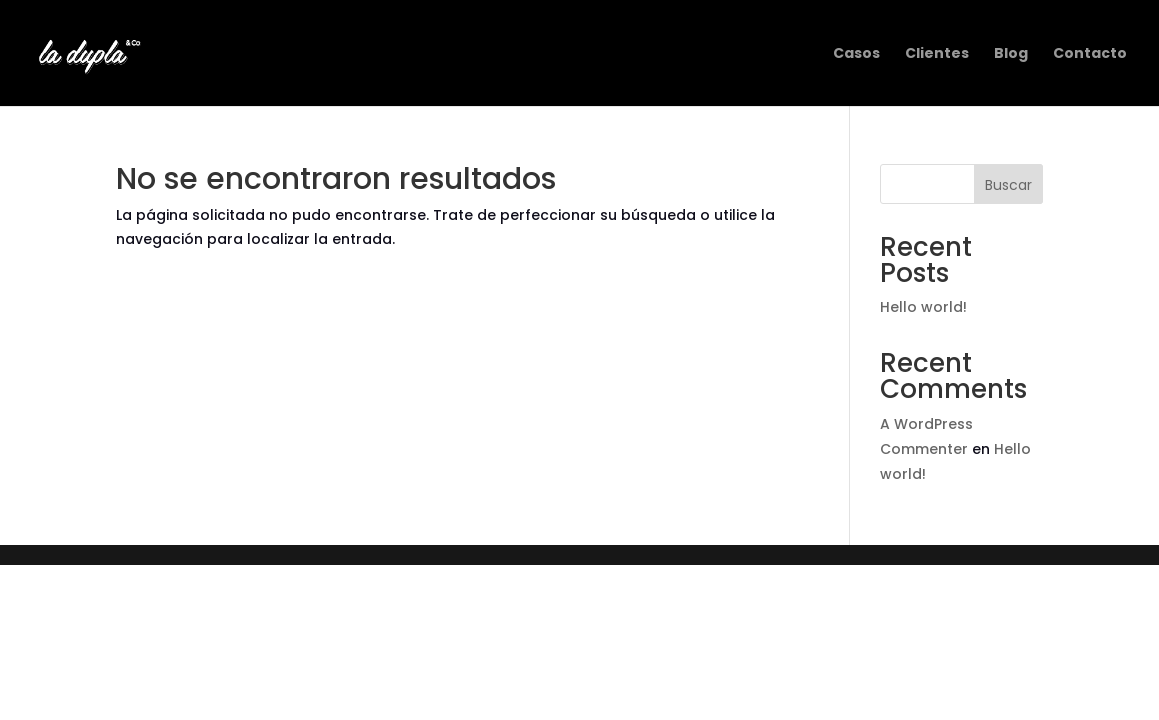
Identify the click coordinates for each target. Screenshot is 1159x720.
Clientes (937, 54)
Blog (1011, 54)
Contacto (1090, 54)
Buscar (1008, 185)
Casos (856, 54)
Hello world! (923, 307)
